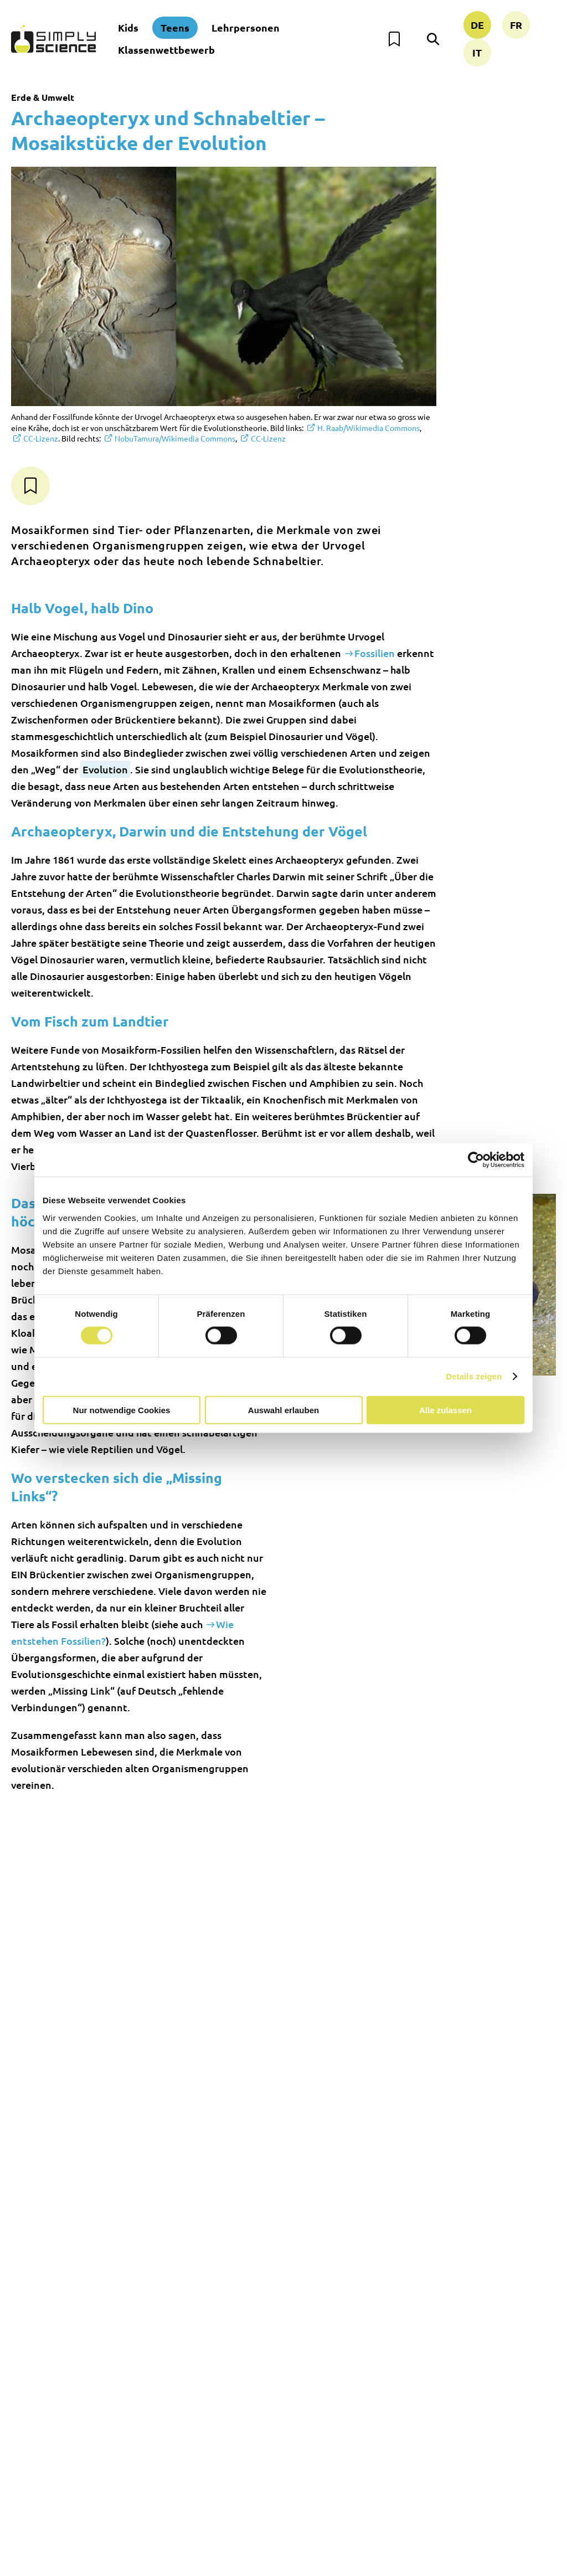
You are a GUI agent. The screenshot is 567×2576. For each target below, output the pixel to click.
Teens (175, 27)
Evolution (105, 769)
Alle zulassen (445, 1409)
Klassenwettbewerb (166, 49)
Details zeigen (474, 1376)
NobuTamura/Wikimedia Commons (175, 438)
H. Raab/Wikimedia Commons (368, 428)
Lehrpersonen (246, 27)
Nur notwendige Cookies (122, 1409)
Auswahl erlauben (283, 1409)
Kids (128, 27)
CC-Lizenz (40, 438)
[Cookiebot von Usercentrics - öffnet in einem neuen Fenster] (475, 1160)
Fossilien (374, 652)
